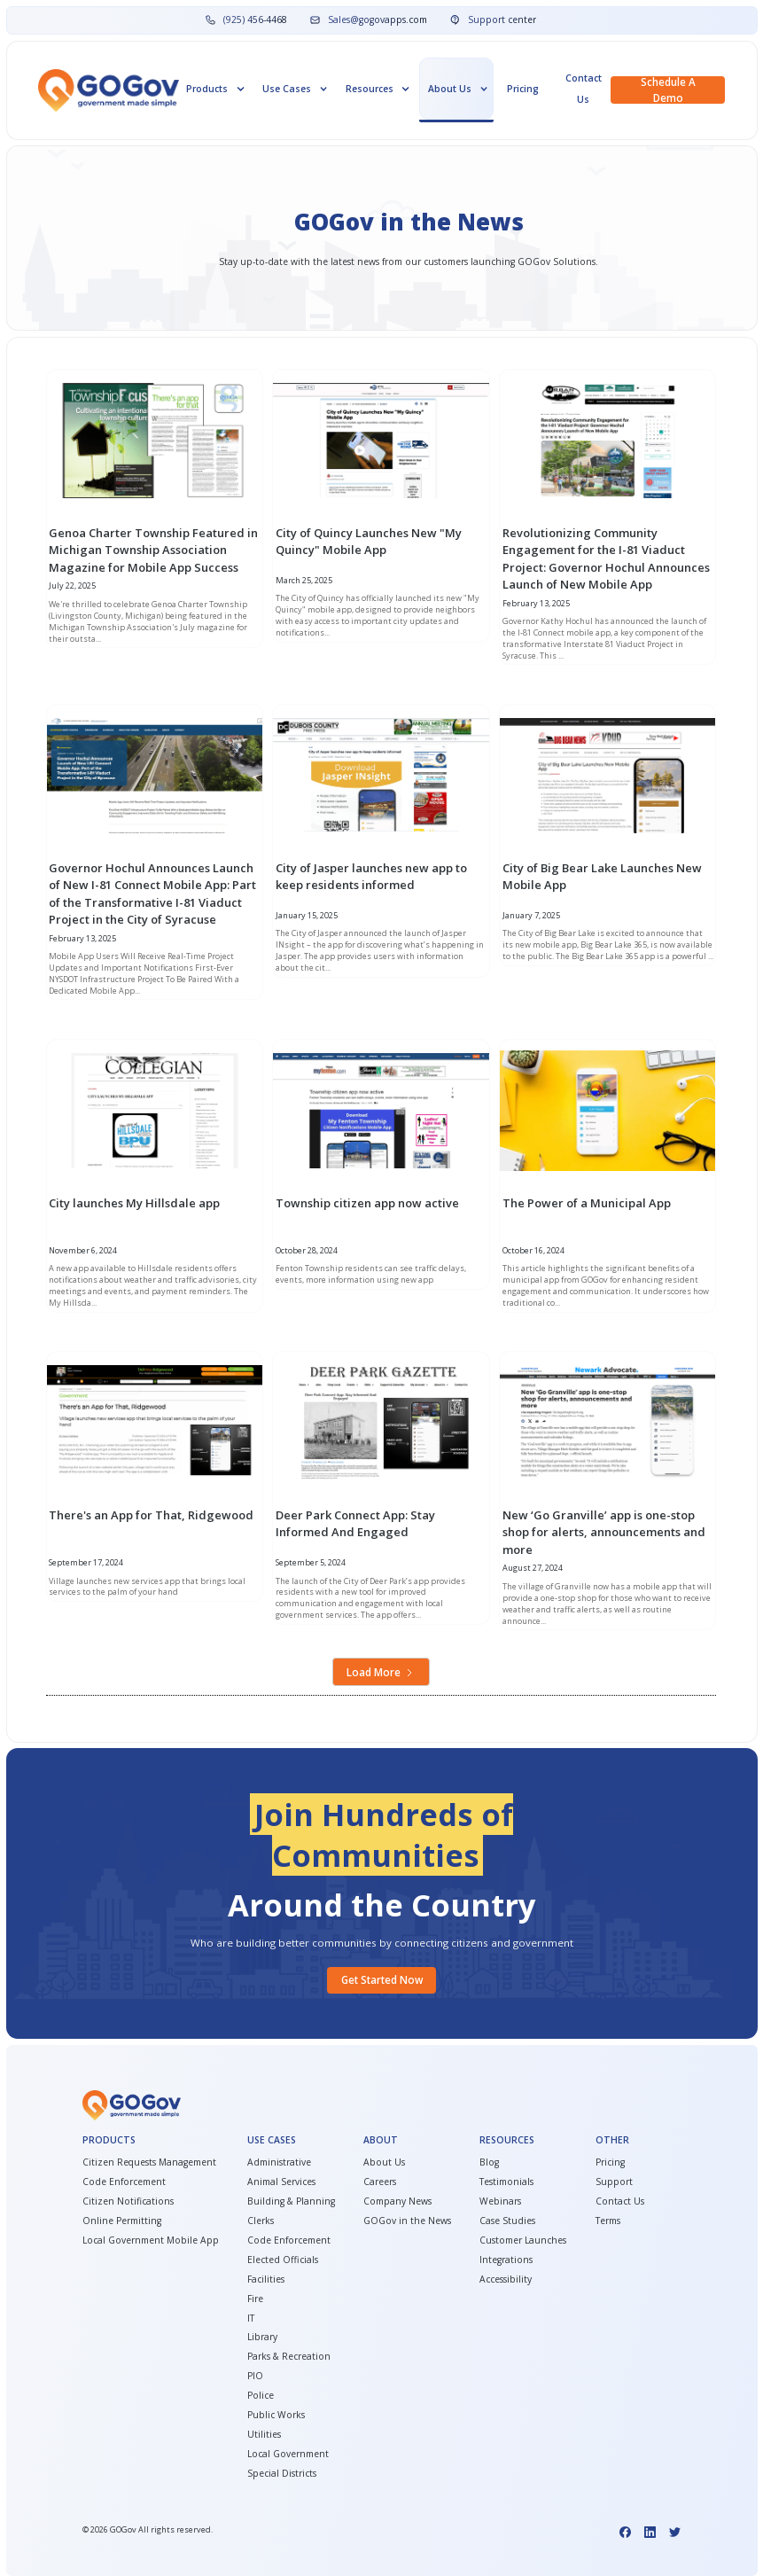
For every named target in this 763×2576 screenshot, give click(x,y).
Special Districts (281, 2473)
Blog (489, 2162)
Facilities (265, 2279)
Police (260, 2395)
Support (614, 2181)
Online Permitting (121, 2220)
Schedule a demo (668, 90)
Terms (608, 2220)
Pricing (523, 88)
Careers (379, 2181)
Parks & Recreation (289, 2356)
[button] (214, 89)
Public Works (276, 2414)
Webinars (500, 2201)
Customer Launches (522, 2240)
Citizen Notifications (128, 2201)
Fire (255, 2298)
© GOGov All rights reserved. (147, 2530)
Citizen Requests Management (149, 2162)
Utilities (264, 2434)
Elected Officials (282, 2259)
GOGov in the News (407, 2220)
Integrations (506, 2259)
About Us (384, 2162)
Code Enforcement (124, 2181)
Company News (397, 2201)
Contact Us (583, 88)
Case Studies (507, 2220)
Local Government (288, 2453)
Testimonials (506, 2181)
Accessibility (505, 2279)
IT (250, 2318)
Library (262, 2336)
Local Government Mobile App (150, 2240)
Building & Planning (291, 2201)
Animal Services (281, 2181)
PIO (255, 2375)
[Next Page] (381, 1672)
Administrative (279, 2162)
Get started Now (382, 1980)
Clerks (260, 2220)
